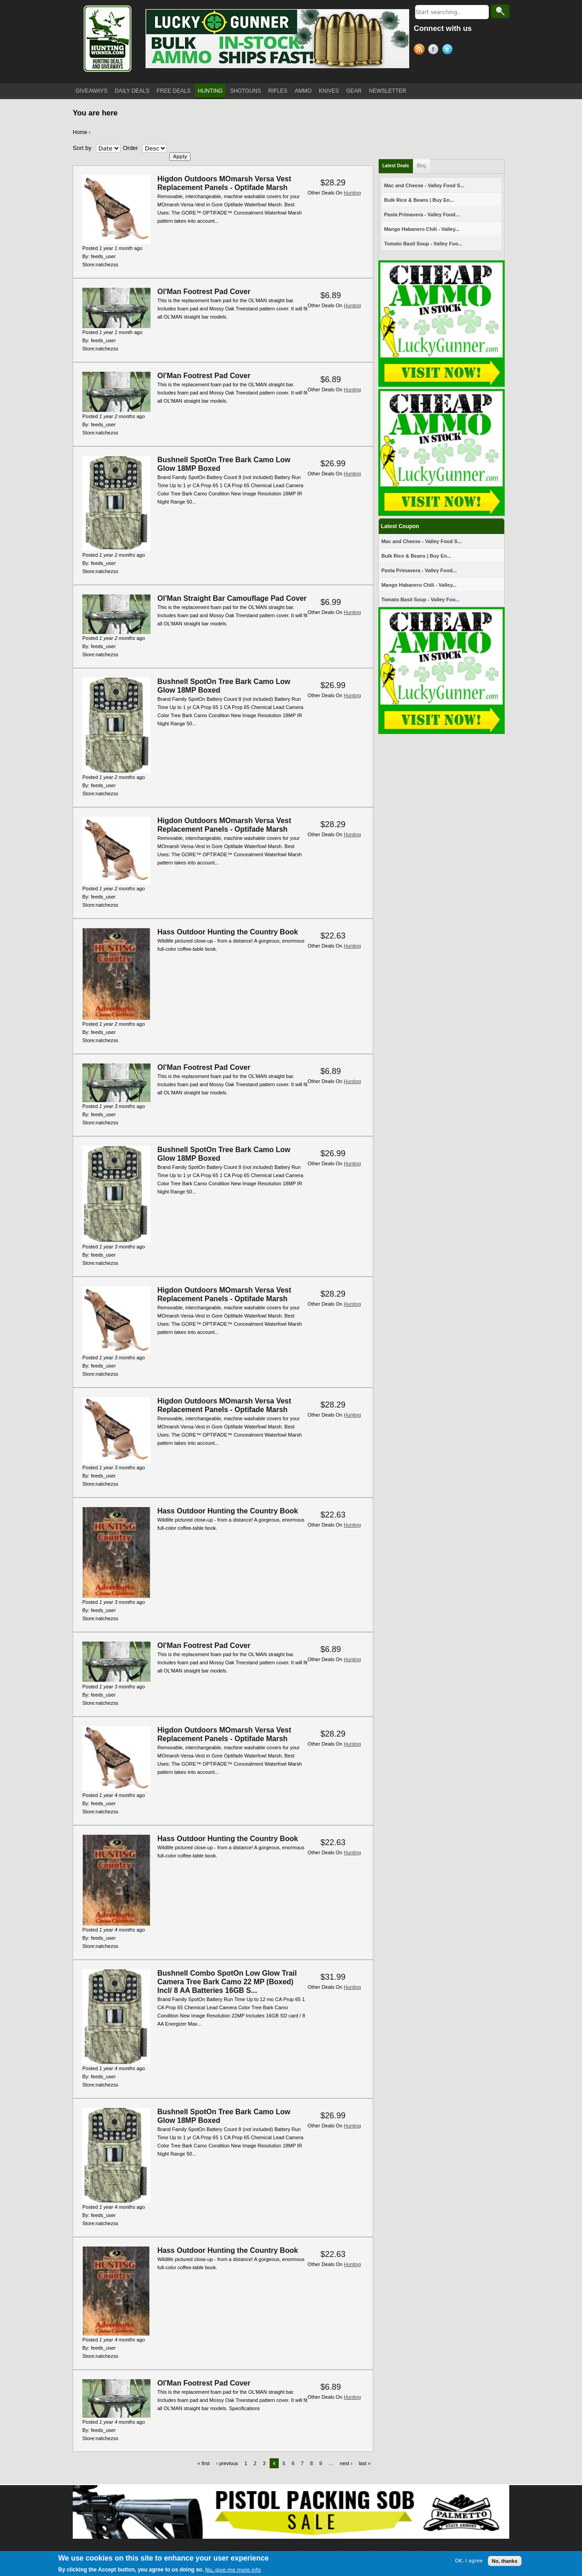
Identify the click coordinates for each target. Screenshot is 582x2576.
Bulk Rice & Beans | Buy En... (419, 200)
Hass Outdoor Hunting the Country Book (227, 932)
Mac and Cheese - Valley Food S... (424, 185)
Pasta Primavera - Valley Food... (422, 214)
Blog (421, 165)
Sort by (82, 148)
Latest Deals (395, 165)
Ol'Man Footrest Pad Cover (204, 291)
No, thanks (504, 2561)
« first (203, 2463)
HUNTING (210, 91)
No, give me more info (233, 2570)
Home (80, 132)
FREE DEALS (174, 91)
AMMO (303, 91)
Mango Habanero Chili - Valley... (421, 229)
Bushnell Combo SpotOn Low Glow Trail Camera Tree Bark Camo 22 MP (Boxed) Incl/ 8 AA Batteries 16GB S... (227, 1981)
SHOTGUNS (245, 91)
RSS (421, 50)
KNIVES (329, 91)
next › (346, 2463)
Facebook (435, 50)
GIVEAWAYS (91, 91)
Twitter (449, 50)
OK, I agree (469, 2561)
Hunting (352, 192)
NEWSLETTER (387, 91)
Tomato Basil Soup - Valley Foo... (423, 243)
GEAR (353, 91)
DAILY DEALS (132, 91)
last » (365, 2463)
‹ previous (227, 2463)
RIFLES (277, 91)
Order (130, 148)
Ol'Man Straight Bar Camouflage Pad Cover (231, 598)
